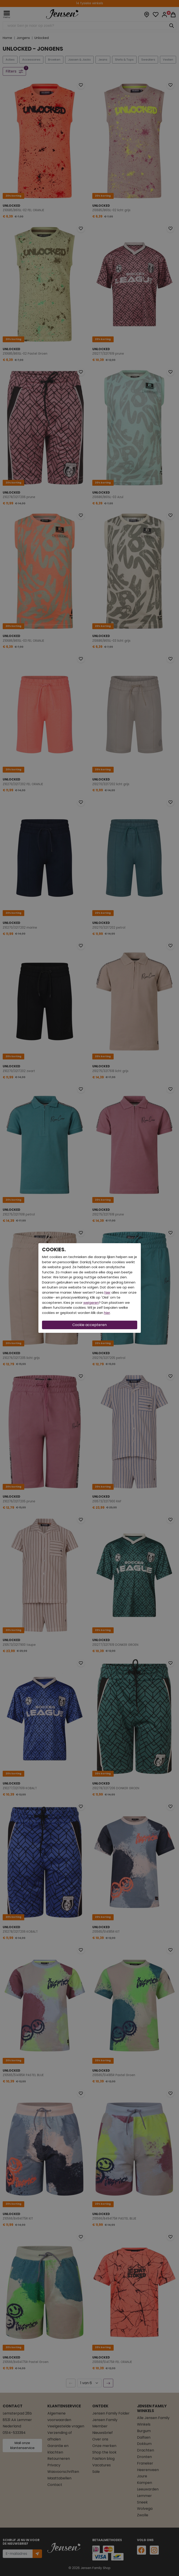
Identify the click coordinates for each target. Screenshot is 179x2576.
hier (107, 1292)
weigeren (91, 1302)
